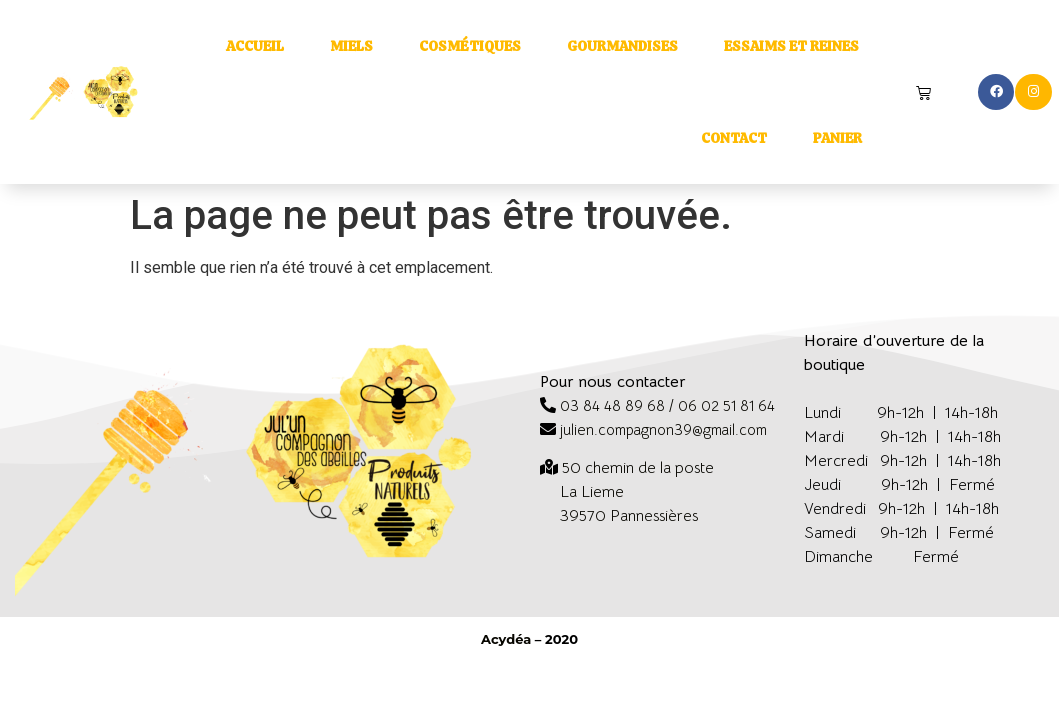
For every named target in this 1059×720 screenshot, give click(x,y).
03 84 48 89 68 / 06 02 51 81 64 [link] (667, 405)
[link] (638, 468)
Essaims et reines (791, 46)
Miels (351, 46)
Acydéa (506, 639)
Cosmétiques (470, 46)
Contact (734, 138)
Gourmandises (622, 46)
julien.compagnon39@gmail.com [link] (663, 429)
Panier (837, 138)
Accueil (255, 46)
